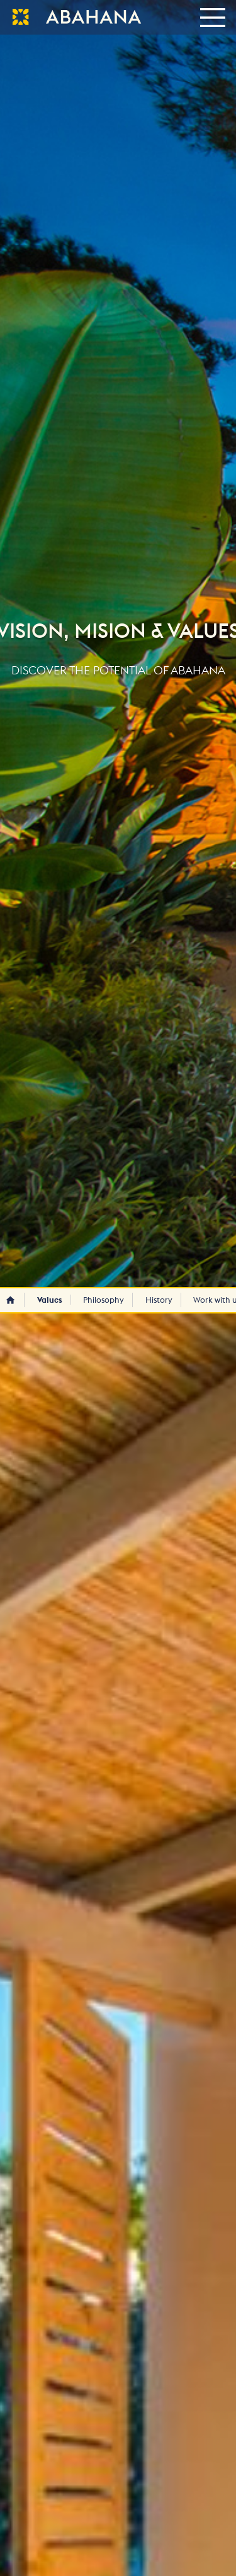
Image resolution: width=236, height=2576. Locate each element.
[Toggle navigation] (212, 17)
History (158, 1300)
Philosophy (103, 1300)
